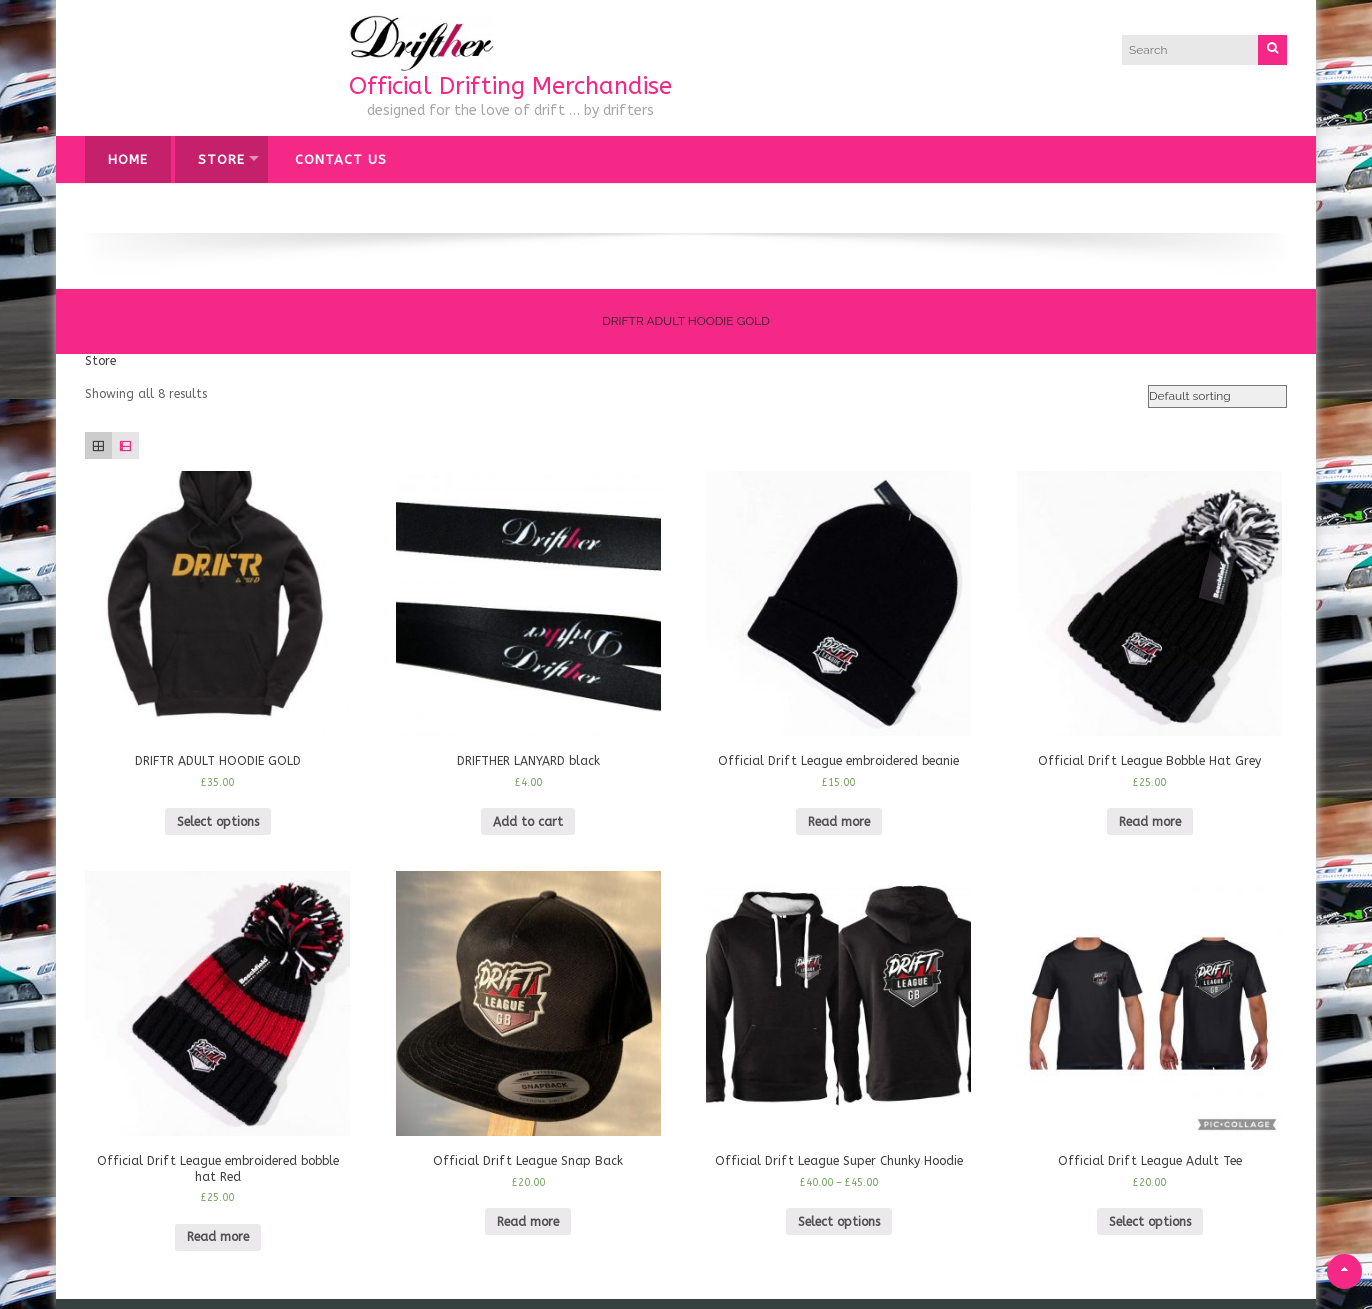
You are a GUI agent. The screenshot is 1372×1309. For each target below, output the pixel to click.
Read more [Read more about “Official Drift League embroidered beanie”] (839, 822)
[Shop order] (1217, 397)
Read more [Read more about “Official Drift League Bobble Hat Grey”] (1150, 822)
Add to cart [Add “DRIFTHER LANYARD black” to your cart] (528, 822)
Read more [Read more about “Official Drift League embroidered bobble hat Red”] (218, 1237)
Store (221, 159)
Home (128, 159)
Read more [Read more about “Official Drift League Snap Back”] (528, 1222)
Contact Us (341, 159)
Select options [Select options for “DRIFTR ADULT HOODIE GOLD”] (218, 822)
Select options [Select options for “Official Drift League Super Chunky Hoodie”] (839, 1222)
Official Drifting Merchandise (510, 86)
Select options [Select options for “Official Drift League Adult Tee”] (1150, 1222)
